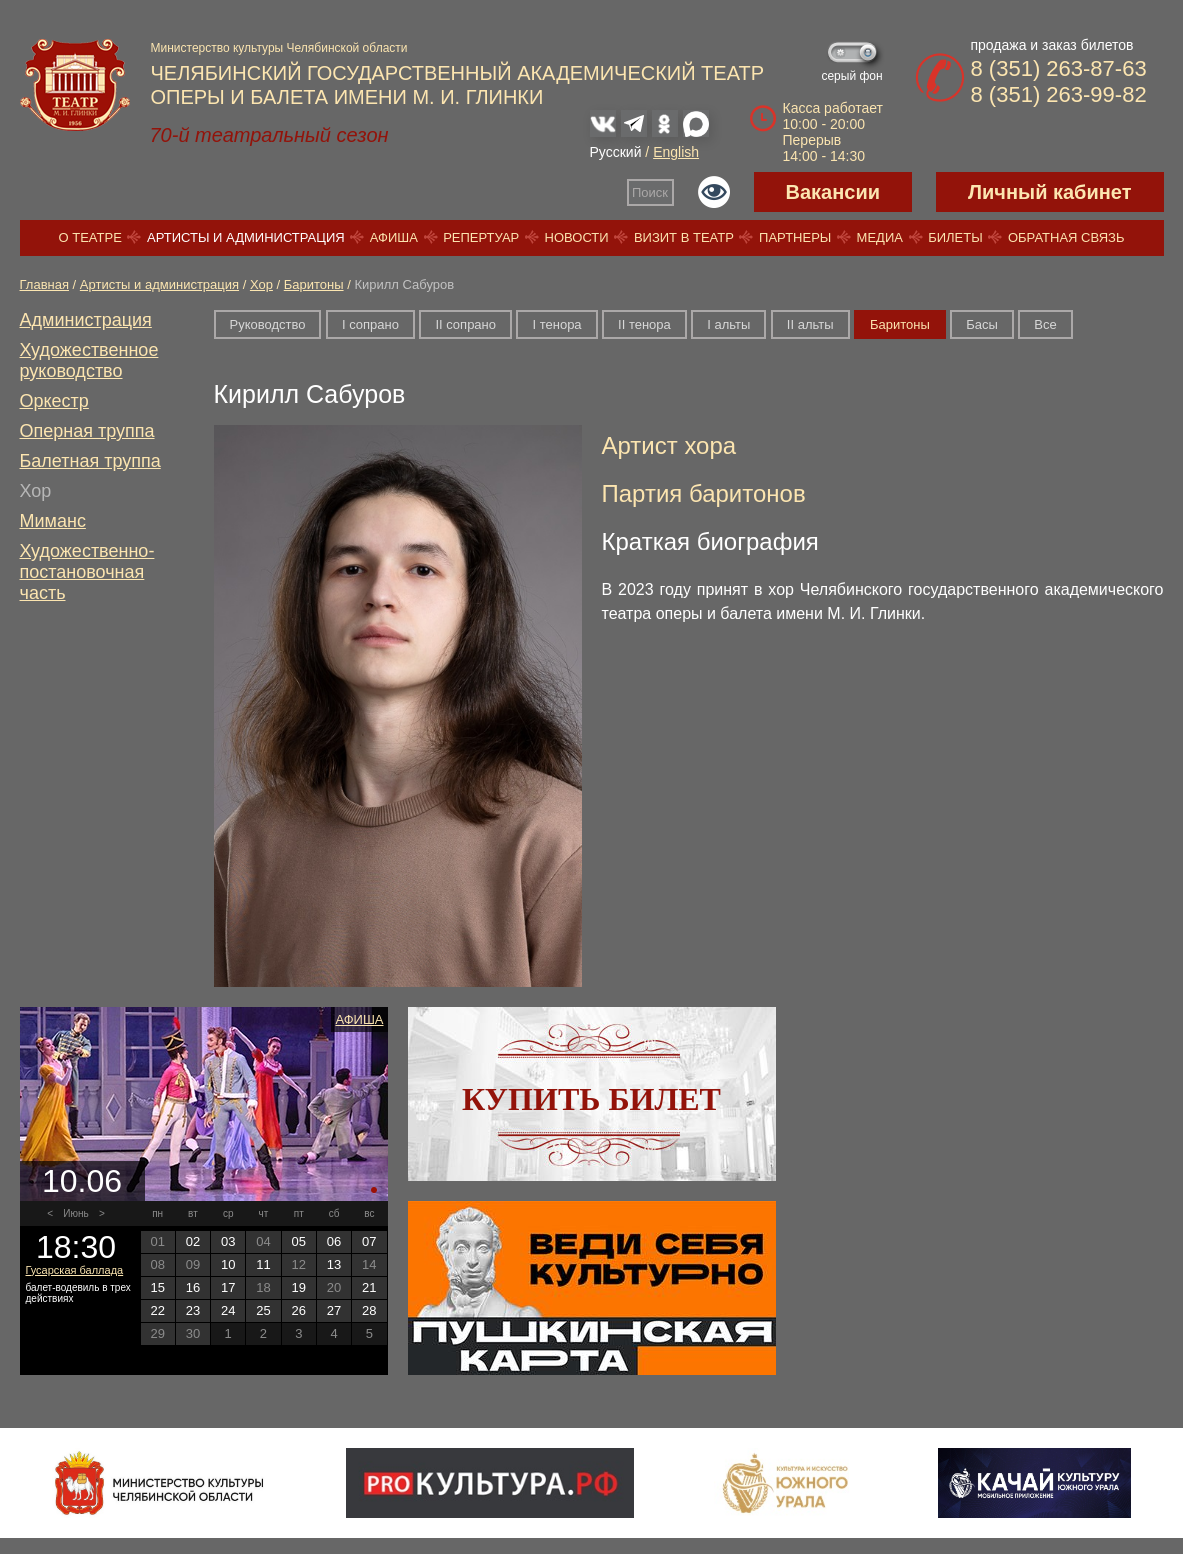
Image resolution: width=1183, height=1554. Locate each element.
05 (299, 1241)
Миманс (53, 521)
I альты (728, 324)
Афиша (394, 237)
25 (263, 1310)
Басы (982, 324)
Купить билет (591, 1099)
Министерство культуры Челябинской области (279, 48)
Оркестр (54, 401)
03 (228, 1241)
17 (228, 1287)
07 (369, 1241)
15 (157, 1287)
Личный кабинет (1049, 192)
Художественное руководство (89, 360)
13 (334, 1264)
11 (263, 1264)
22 (157, 1310)
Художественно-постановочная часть (87, 572)
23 (193, 1310)
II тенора (644, 324)
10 (228, 1264)
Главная (44, 284)
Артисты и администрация (246, 237)
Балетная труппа (90, 461)
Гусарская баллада (75, 1270)
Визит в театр (684, 237)
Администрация (86, 320)
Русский (616, 152)
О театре (90, 237)
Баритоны (314, 284)
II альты (810, 324)
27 (334, 1310)
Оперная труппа (87, 431)
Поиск (650, 192)
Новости (577, 237)
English (676, 152)
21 (369, 1287)
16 (193, 1287)
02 (193, 1241)
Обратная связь (1066, 237)
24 (228, 1310)
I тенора (556, 324)
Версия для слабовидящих (714, 192)
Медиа (880, 237)
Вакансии (833, 192)
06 (334, 1241)
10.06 (82, 1181)
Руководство (268, 324)
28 (369, 1310)
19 (299, 1287)
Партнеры (795, 237)
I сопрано (370, 324)
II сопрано (465, 324)
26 (299, 1310)
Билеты (955, 237)
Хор (261, 284)
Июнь (75, 1213)
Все (1045, 324)
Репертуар (481, 237)
